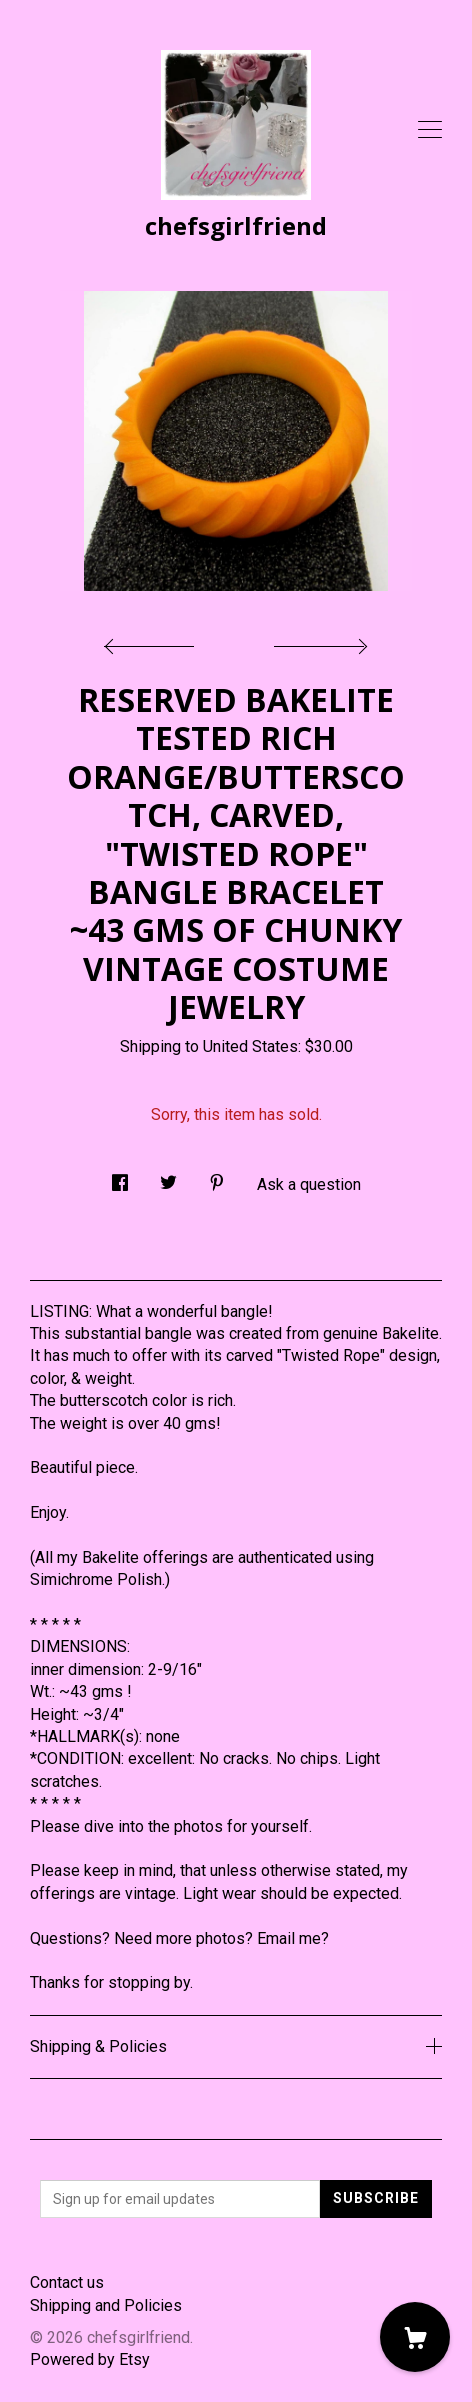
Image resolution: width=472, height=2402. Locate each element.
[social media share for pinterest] (217, 1177)
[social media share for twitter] (168, 1177)
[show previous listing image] (154, 641)
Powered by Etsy (90, 2359)
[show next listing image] (318, 641)
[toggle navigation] (430, 130)
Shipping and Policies (106, 2305)
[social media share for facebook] (120, 1177)
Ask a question (309, 1184)
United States (250, 1046)
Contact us (67, 2282)
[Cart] (415, 2337)
